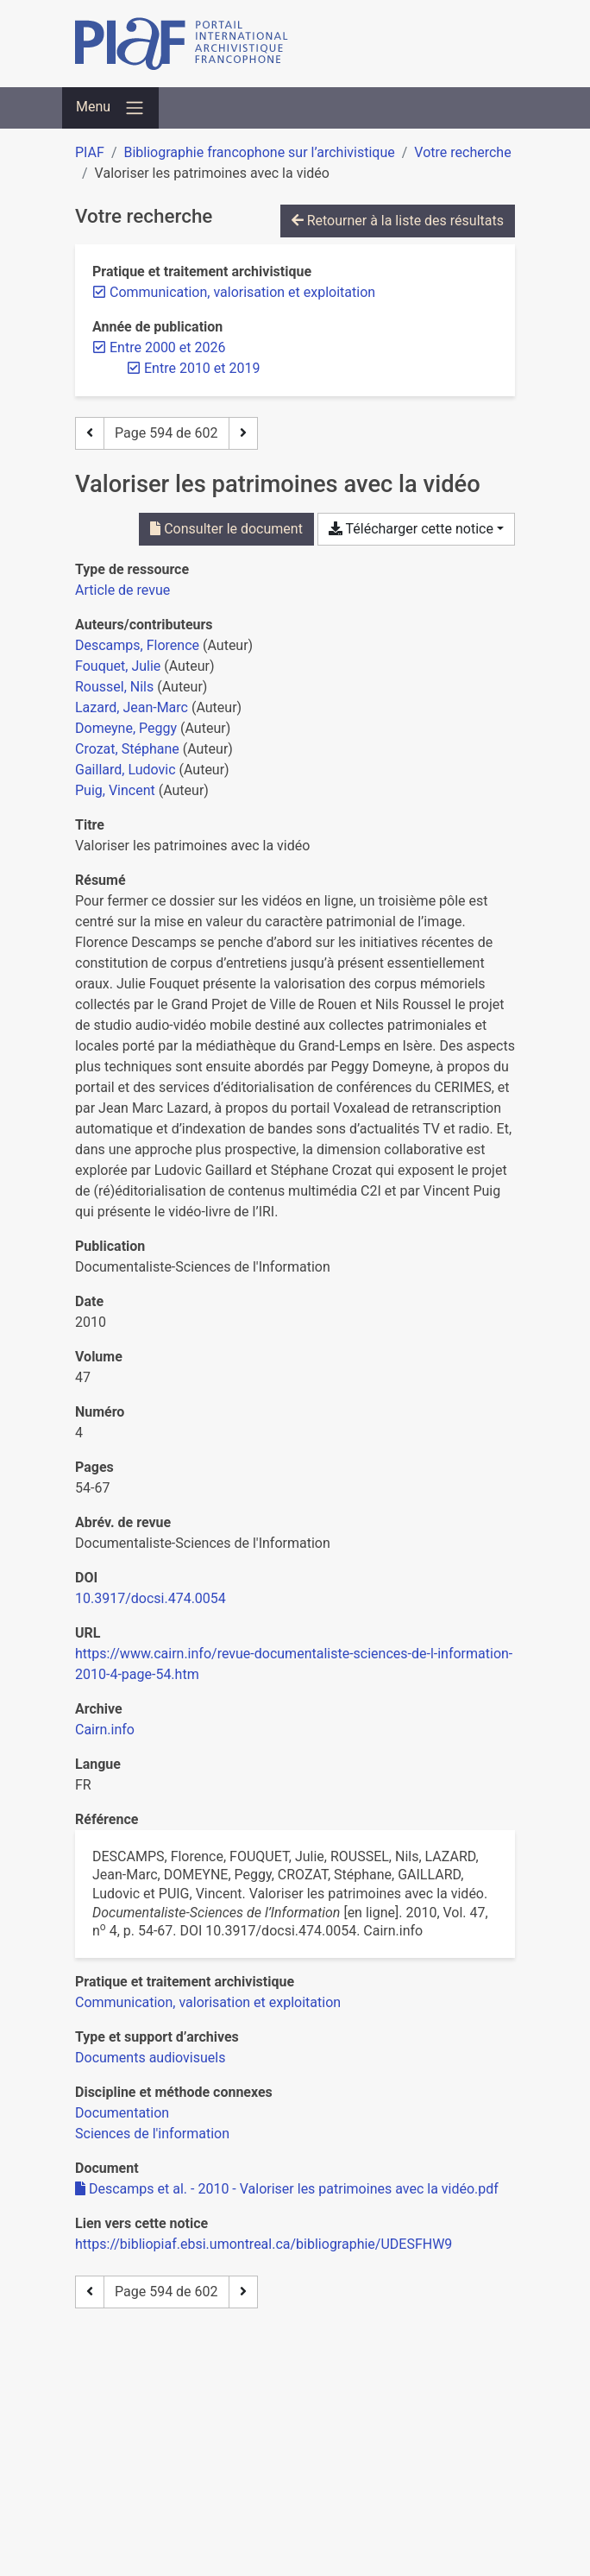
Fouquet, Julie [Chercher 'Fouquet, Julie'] (117, 666)
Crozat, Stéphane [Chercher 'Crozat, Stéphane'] (127, 749)
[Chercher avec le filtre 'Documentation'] (122, 2113)
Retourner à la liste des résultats (398, 220)
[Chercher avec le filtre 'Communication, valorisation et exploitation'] (208, 2002)
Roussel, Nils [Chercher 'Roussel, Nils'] (114, 687)
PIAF (89, 152)
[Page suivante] (243, 433)
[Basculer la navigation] (110, 108)
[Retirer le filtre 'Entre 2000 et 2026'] (167, 347)
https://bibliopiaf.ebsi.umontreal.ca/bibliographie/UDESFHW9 (263, 2244)
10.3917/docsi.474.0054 (150, 1598)
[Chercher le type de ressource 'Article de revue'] (122, 590)
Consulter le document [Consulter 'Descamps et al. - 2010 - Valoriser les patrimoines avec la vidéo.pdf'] (226, 529)
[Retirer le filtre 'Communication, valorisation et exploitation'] (242, 292)
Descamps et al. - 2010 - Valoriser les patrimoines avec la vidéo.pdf (287, 2189)
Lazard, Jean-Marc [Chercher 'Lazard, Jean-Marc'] (131, 707)
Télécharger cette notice (411, 529)
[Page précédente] (89, 433)
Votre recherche (462, 152)
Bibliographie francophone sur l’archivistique (258, 152)
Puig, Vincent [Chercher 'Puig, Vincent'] (115, 790)
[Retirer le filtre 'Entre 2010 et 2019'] (202, 368)
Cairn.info (105, 1729)
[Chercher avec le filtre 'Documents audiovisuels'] (150, 2057)
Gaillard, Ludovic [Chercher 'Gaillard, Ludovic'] (125, 769)
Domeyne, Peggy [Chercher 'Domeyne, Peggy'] (126, 728)
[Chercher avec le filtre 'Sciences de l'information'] (152, 2133)
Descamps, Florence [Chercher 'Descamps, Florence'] (137, 645)
